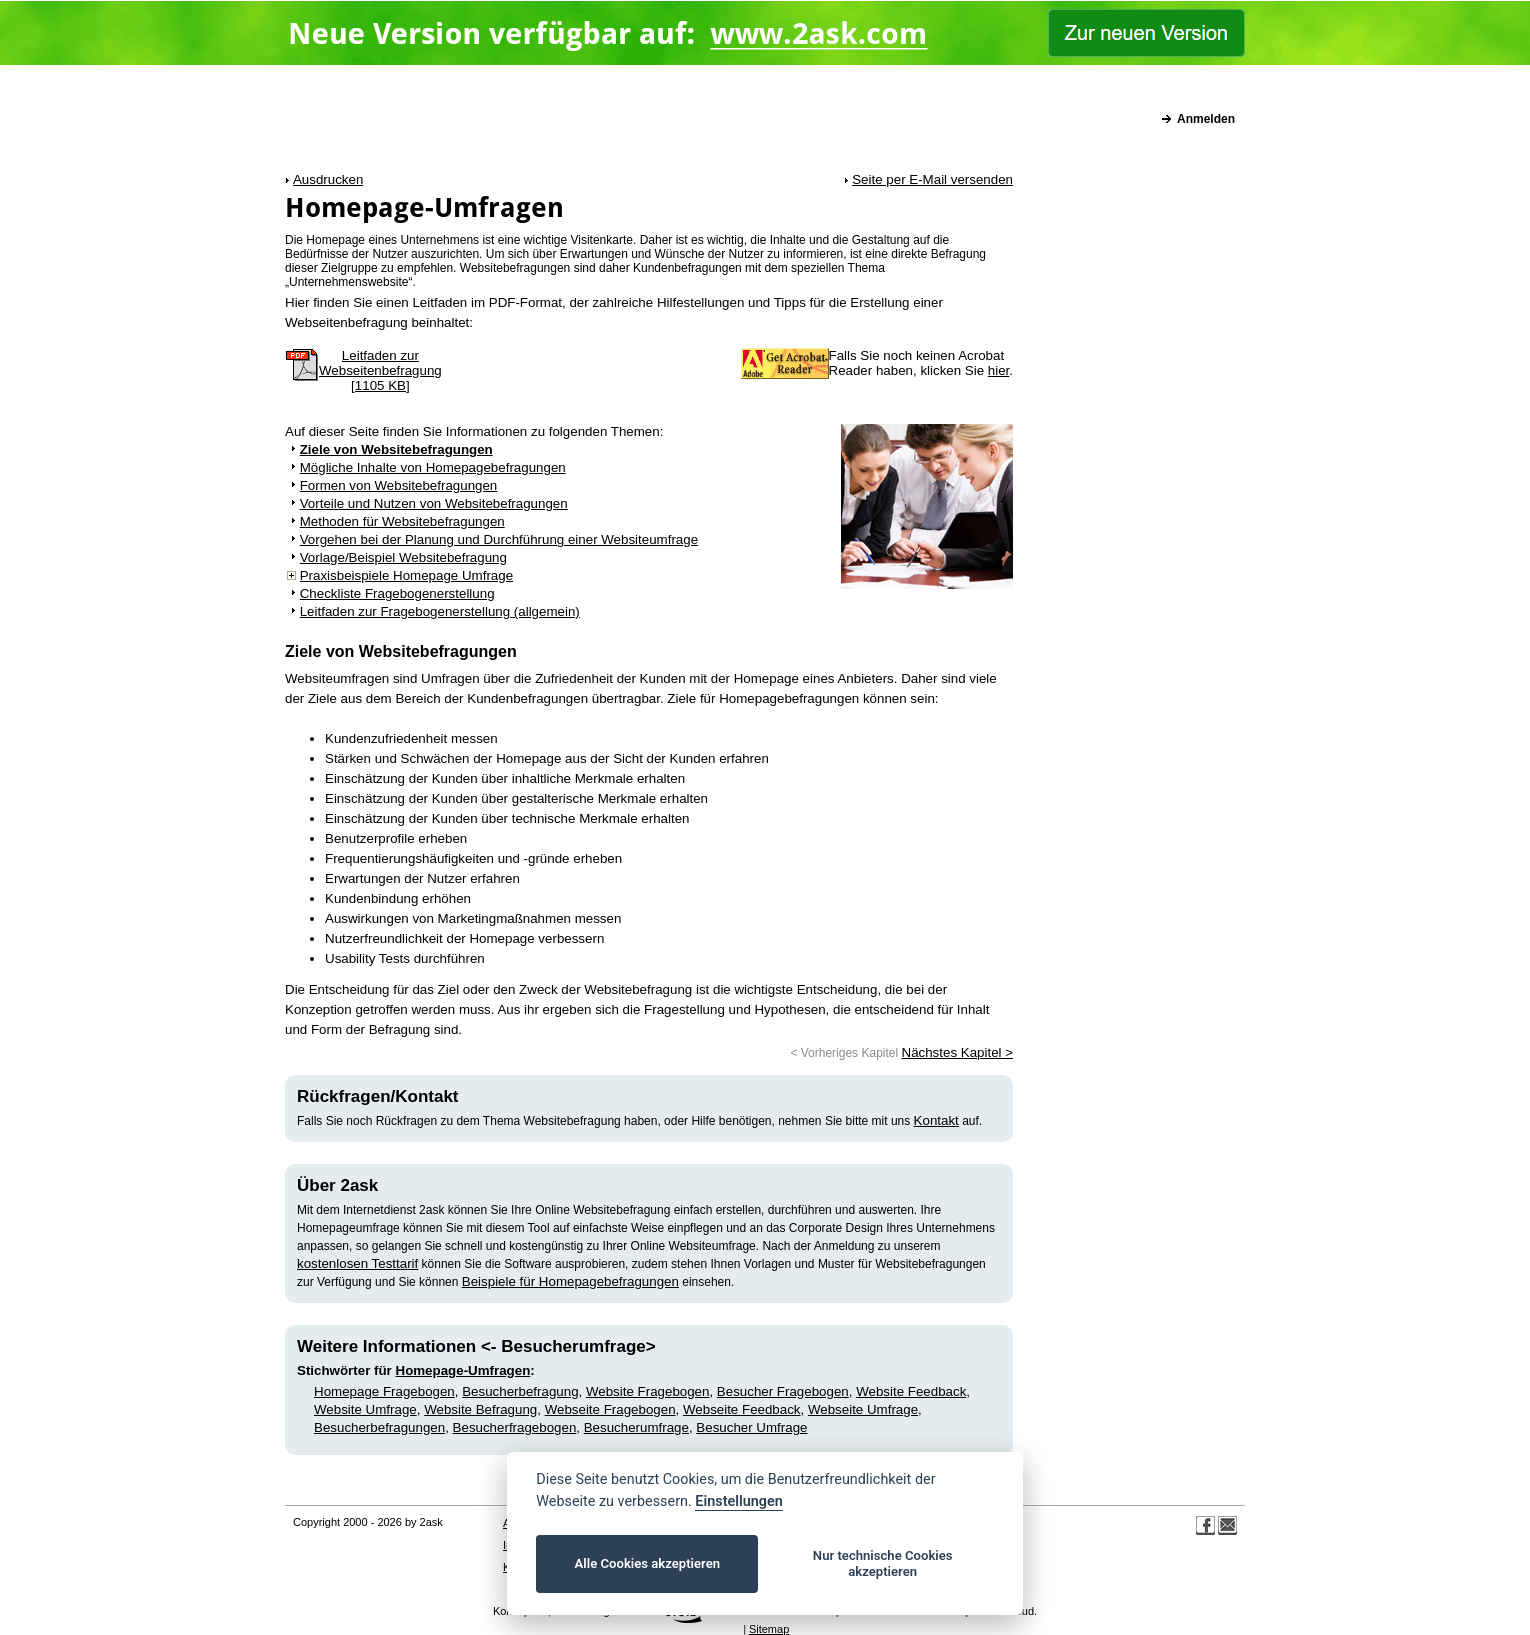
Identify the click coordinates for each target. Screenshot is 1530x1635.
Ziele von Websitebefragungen (396, 449)
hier (999, 370)
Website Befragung (480, 1409)
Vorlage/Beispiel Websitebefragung (403, 557)
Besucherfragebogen (515, 1427)
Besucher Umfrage (751, 1427)
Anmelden (1206, 119)
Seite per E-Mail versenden (932, 179)
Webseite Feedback (742, 1409)
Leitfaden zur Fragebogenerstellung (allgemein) (440, 611)
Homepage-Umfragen (463, 1370)
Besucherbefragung (520, 1391)
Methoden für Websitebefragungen (402, 521)
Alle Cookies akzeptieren (647, 1563)
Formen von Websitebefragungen (399, 485)
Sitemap (769, 1629)
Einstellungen (738, 1501)
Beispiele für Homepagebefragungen (570, 1281)
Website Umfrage (365, 1409)
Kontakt (936, 1120)
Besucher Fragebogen (783, 1391)
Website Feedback (911, 1391)
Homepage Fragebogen (384, 1391)
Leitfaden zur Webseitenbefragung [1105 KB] (380, 370)
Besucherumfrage (636, 1427)
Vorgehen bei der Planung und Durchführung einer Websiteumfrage (499, 539)
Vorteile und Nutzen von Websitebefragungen (434, 503)
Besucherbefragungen (379, 1427)
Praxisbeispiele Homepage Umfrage (406, 575)
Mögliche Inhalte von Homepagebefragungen (433, 467)
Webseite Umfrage (863, 1409)
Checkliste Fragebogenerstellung (397, 593)
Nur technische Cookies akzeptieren (883, 1563)
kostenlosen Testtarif (357, 1263)
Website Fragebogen (648, 1391)
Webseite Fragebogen (610, 1409)
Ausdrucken (328, 179)
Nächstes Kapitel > (958, 1052)
